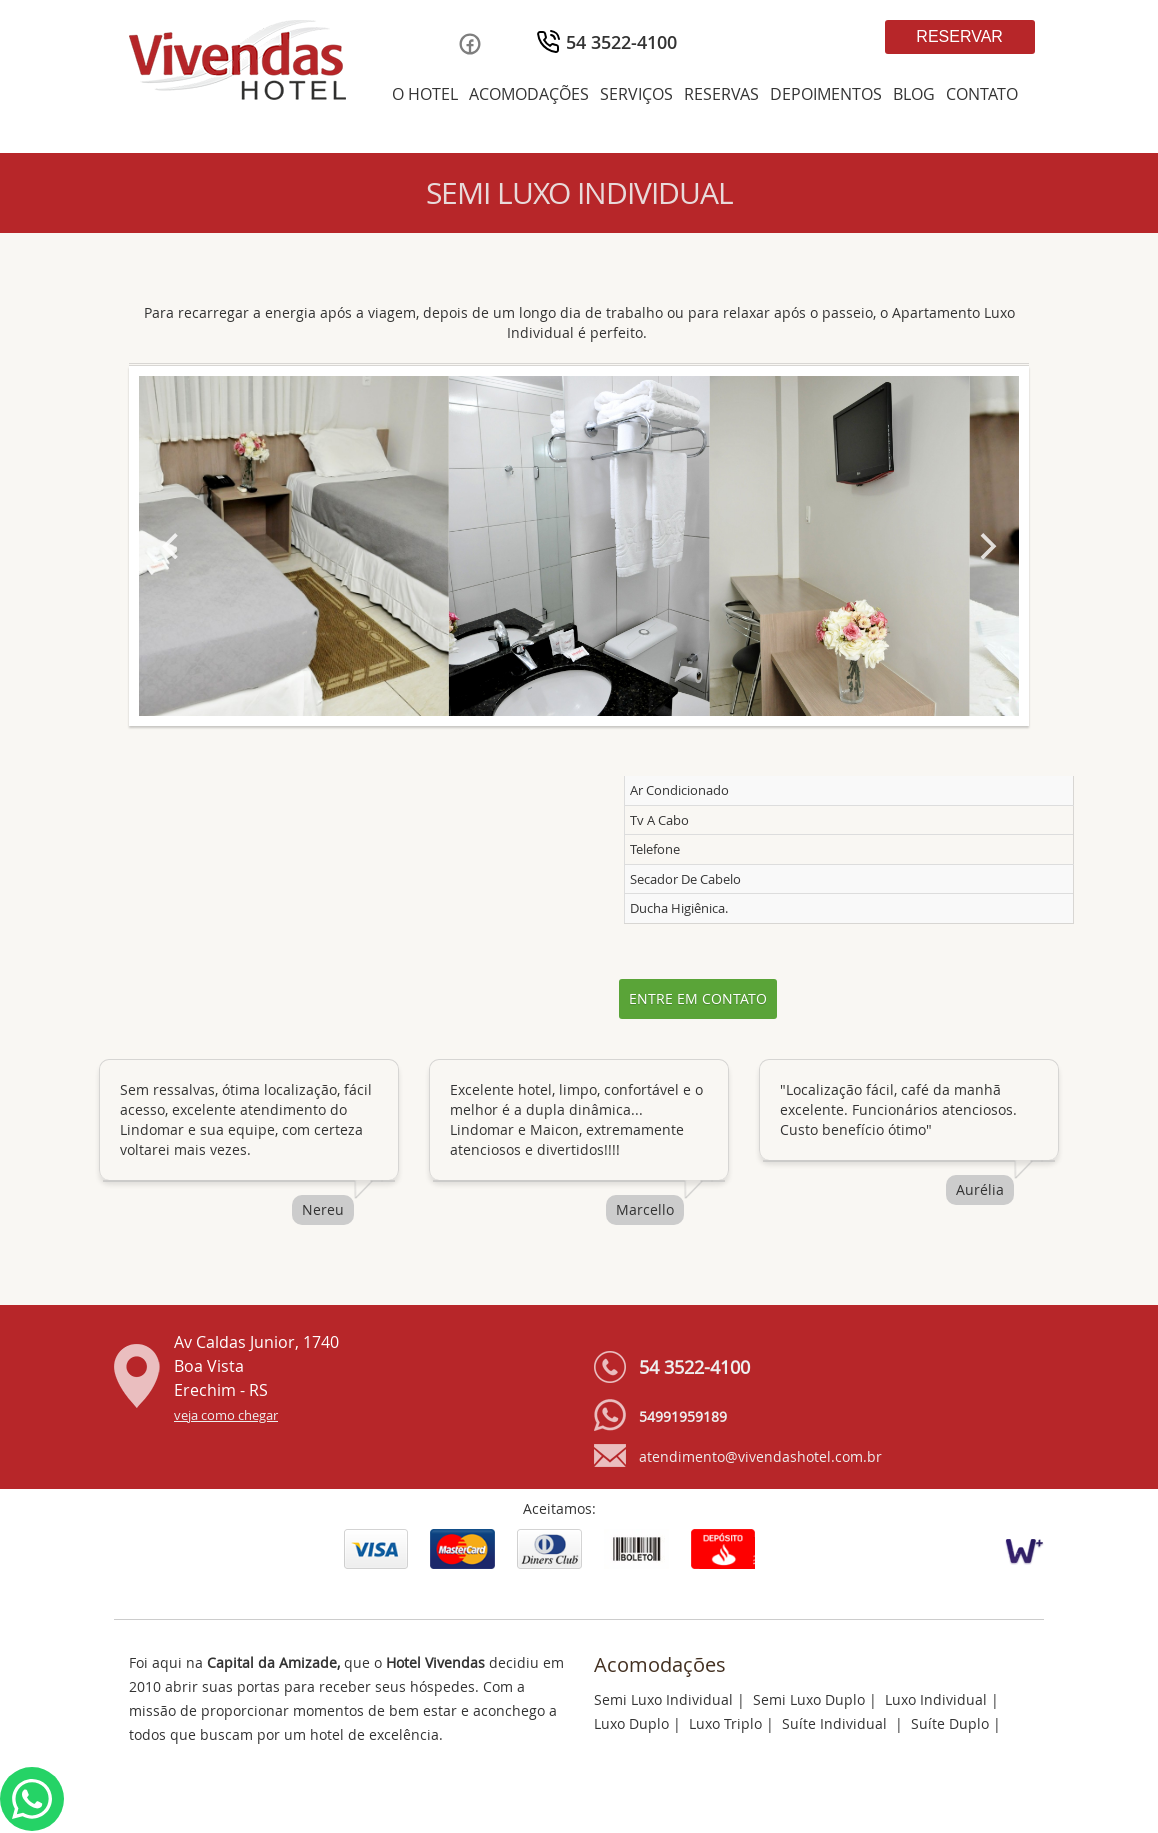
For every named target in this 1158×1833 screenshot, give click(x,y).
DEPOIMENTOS (826, 94)
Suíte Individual (836, 1723)
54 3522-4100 (621, 42)
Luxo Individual (936, 1699)
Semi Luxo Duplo (809, 1699)
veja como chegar (226, 1415)
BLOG (914, 94)
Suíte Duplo (950, 1723)
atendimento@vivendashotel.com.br (760, 1456)
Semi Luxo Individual (663, 1699)
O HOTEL (425, 94)
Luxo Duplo (631, 1723)
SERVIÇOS (636, 94)
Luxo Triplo (725, 1723)
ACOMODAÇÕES (529, 94)
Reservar (959, 36)
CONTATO (982, 94)
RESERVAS (721, 94)
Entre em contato (698, 998)
